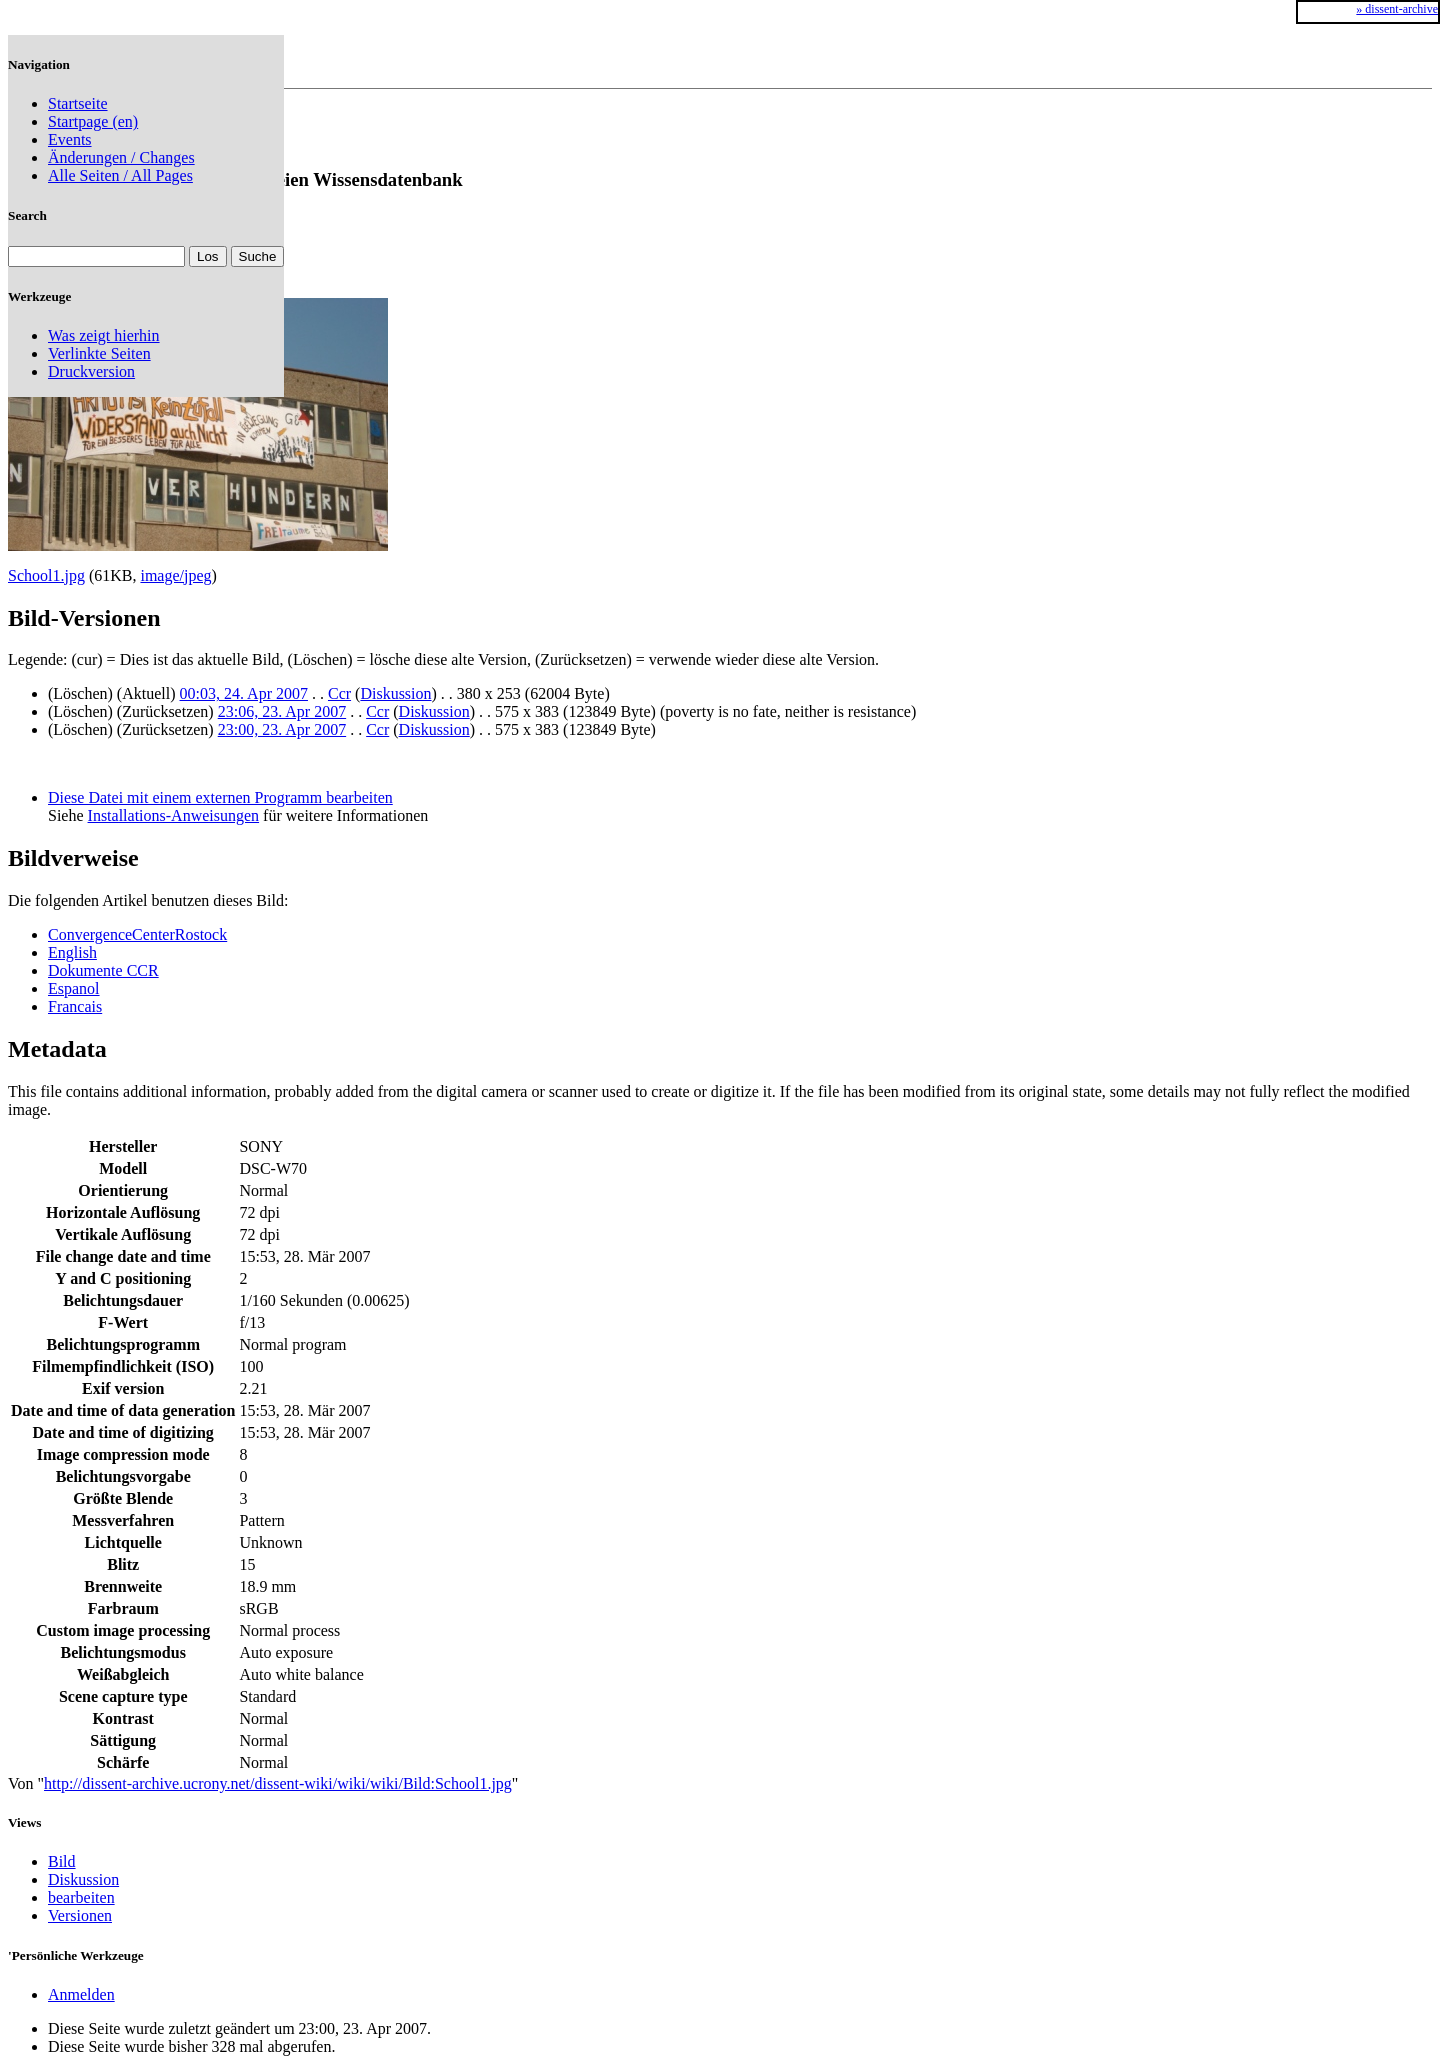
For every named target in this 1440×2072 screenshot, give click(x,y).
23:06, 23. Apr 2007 (282, 711)
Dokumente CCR (103, 970)
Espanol (74, 988)
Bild (62, 1861)
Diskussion (395, 693)
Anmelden (81, 1994)
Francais (75, 1006)
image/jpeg (175, 575)
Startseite (78, 103)
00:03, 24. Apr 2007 (244, 693)
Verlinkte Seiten (99, 353)
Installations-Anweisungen (174, 815)
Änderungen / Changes (121, 157)
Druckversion (91, 371)
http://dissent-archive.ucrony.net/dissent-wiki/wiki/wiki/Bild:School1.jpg (278, 1783)
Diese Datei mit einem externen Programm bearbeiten (220, 797)
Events (70, 139)
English (72, 952)
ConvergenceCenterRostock (137, 934)
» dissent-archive (1397, 9)
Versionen (80, 1915)
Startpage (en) (93, 121)
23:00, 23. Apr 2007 (282, 729)
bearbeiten (81, 1897)
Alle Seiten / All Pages (120, 175)
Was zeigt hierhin (104, 335)
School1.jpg (46, 575)
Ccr (339, 693)
